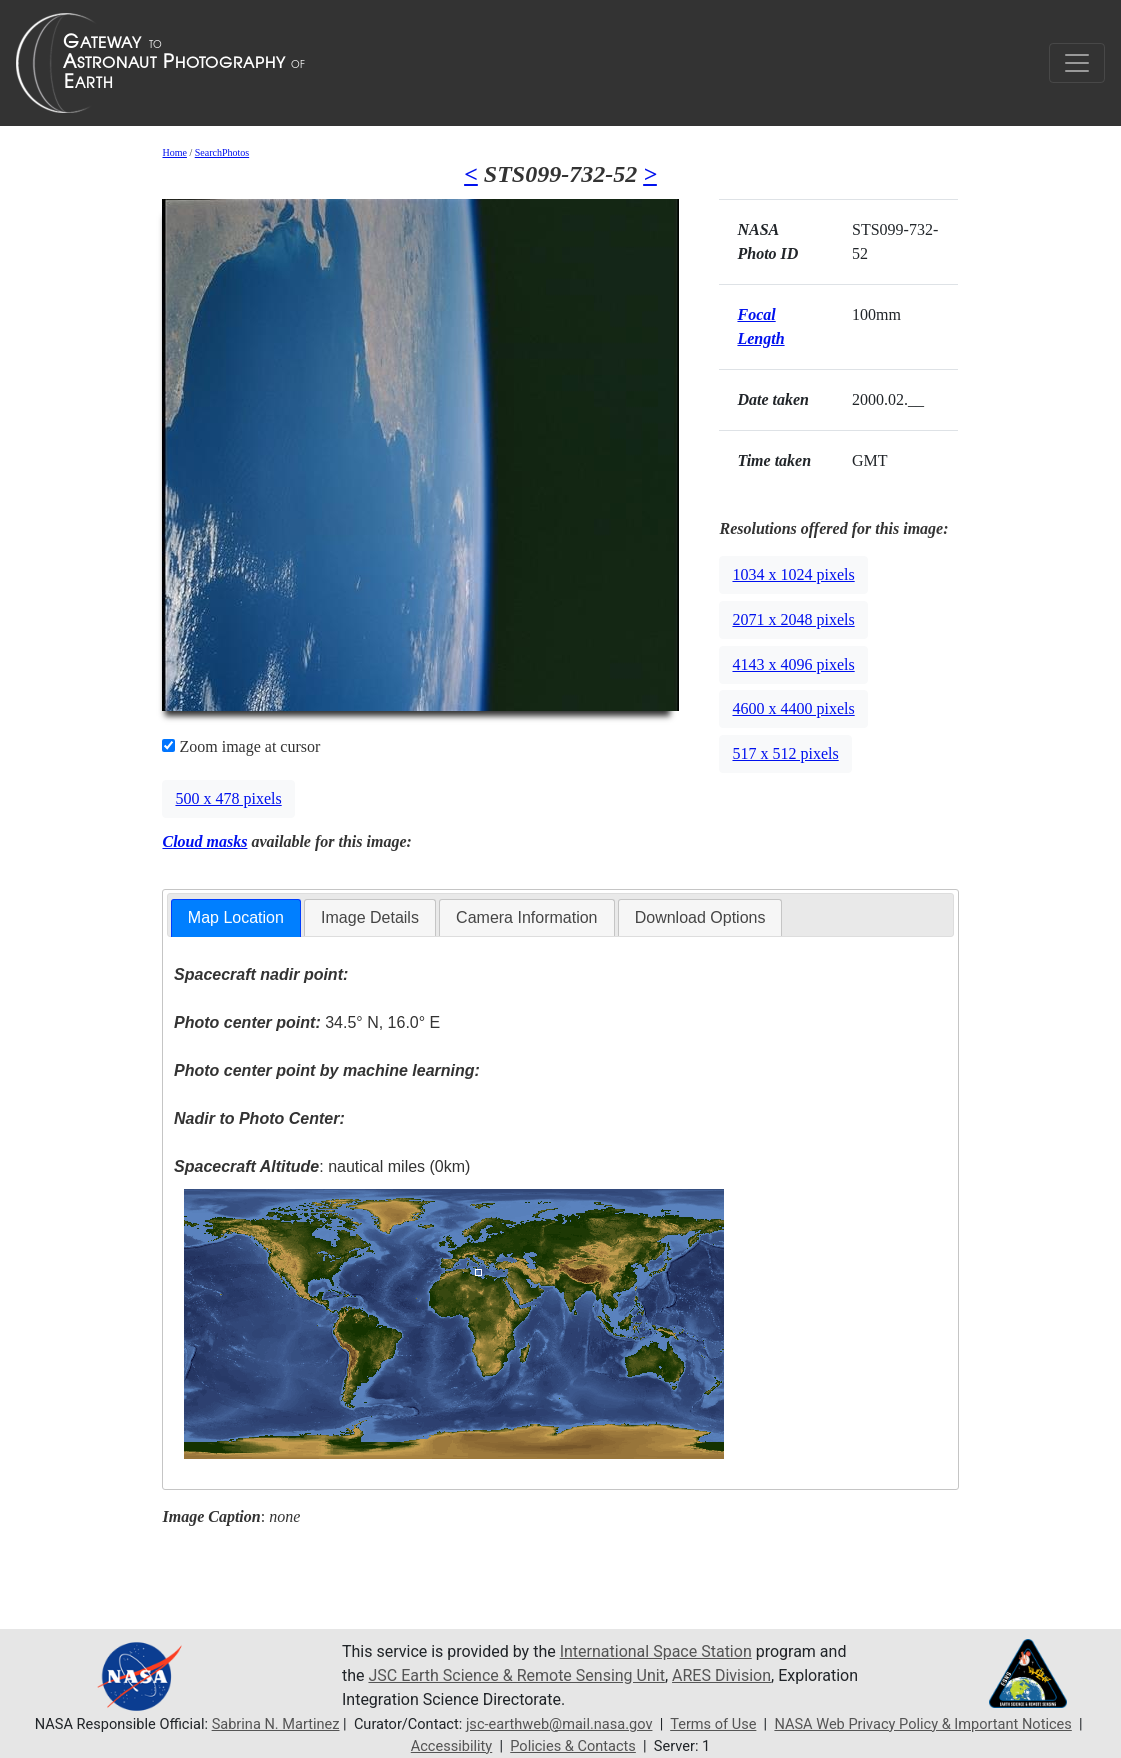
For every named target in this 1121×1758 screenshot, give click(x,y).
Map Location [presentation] (236, 917)
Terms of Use (713, 1724)
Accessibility (452, 1746)
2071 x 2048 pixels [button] (793, 619)
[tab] (236, 918)
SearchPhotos (222, 152)
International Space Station (656, 1651)
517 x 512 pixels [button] (785, 753)
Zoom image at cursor (241, 746)
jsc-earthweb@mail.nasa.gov (559, 1724)
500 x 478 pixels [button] (228, 798)
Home (174, 152)
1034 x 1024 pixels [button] (793, 574)
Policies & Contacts (573, 1746)
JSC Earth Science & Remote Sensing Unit (516, 1675)
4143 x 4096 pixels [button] (793, 664)
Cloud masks (204, 841)
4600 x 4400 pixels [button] (793, 708)
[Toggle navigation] (1077, 63)
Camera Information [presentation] (526, 917)
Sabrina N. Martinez (276, 1724)
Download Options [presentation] (700, 917)
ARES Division (721, 1675)
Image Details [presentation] (370, 917)
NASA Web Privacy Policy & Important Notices (922, 1724)
